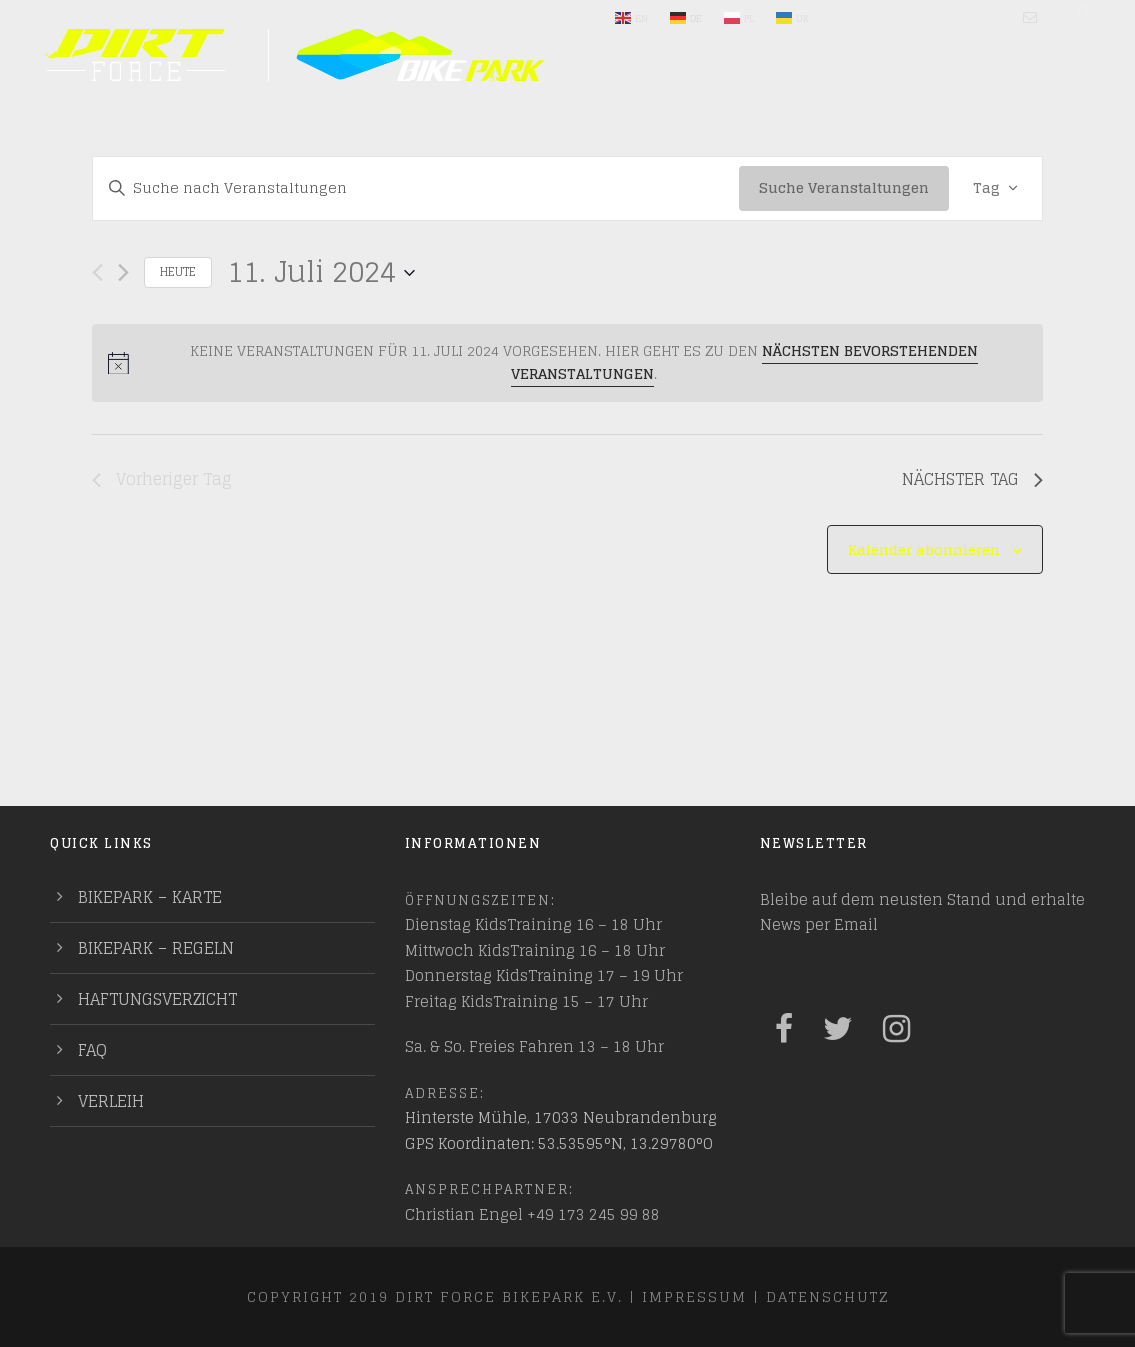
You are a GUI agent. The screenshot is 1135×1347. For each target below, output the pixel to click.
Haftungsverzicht (157, 999)
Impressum (694, 1296)
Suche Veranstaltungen (844, 187)
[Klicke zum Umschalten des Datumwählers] (321, 273)
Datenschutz (827, 1296)
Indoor (907, 132)
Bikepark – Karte (150, 897)
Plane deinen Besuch (334, 132)
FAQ (92, 1050)
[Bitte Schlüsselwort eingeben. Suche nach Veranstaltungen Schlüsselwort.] (416, 188)
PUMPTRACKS (1015, 132)
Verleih (111, 1101)
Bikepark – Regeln (156, 948)
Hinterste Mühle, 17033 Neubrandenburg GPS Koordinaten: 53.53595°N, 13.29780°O (561, 1130)
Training (789, 132)
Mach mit (662, 132)
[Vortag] (97, 272)
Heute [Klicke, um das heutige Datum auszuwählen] (178, 271)
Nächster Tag (972, 480)
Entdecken (525, 132)
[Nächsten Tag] (123, 272)
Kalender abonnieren (924, 549)
